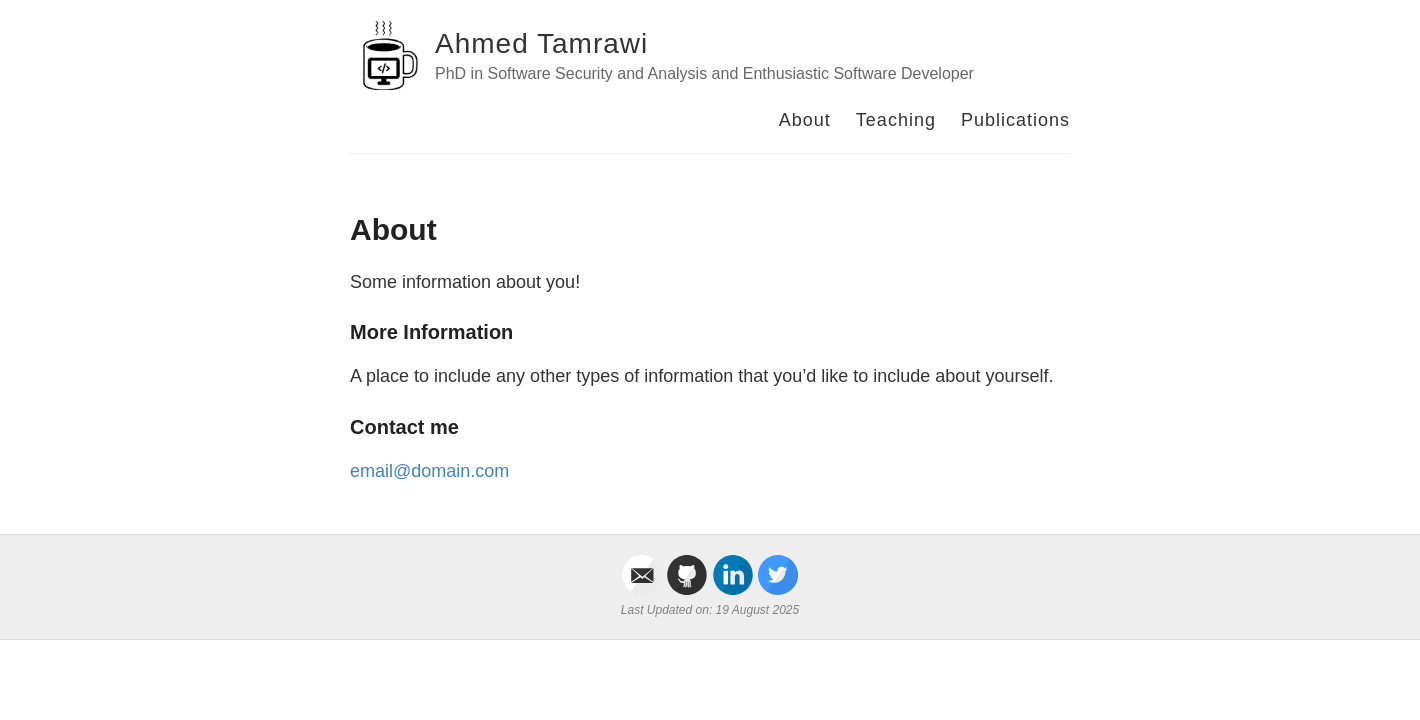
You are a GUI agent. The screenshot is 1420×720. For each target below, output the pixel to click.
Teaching (896, 120)
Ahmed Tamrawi (541, 43)
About (805, 120)
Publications (1015, 120)
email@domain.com (429, 471)
